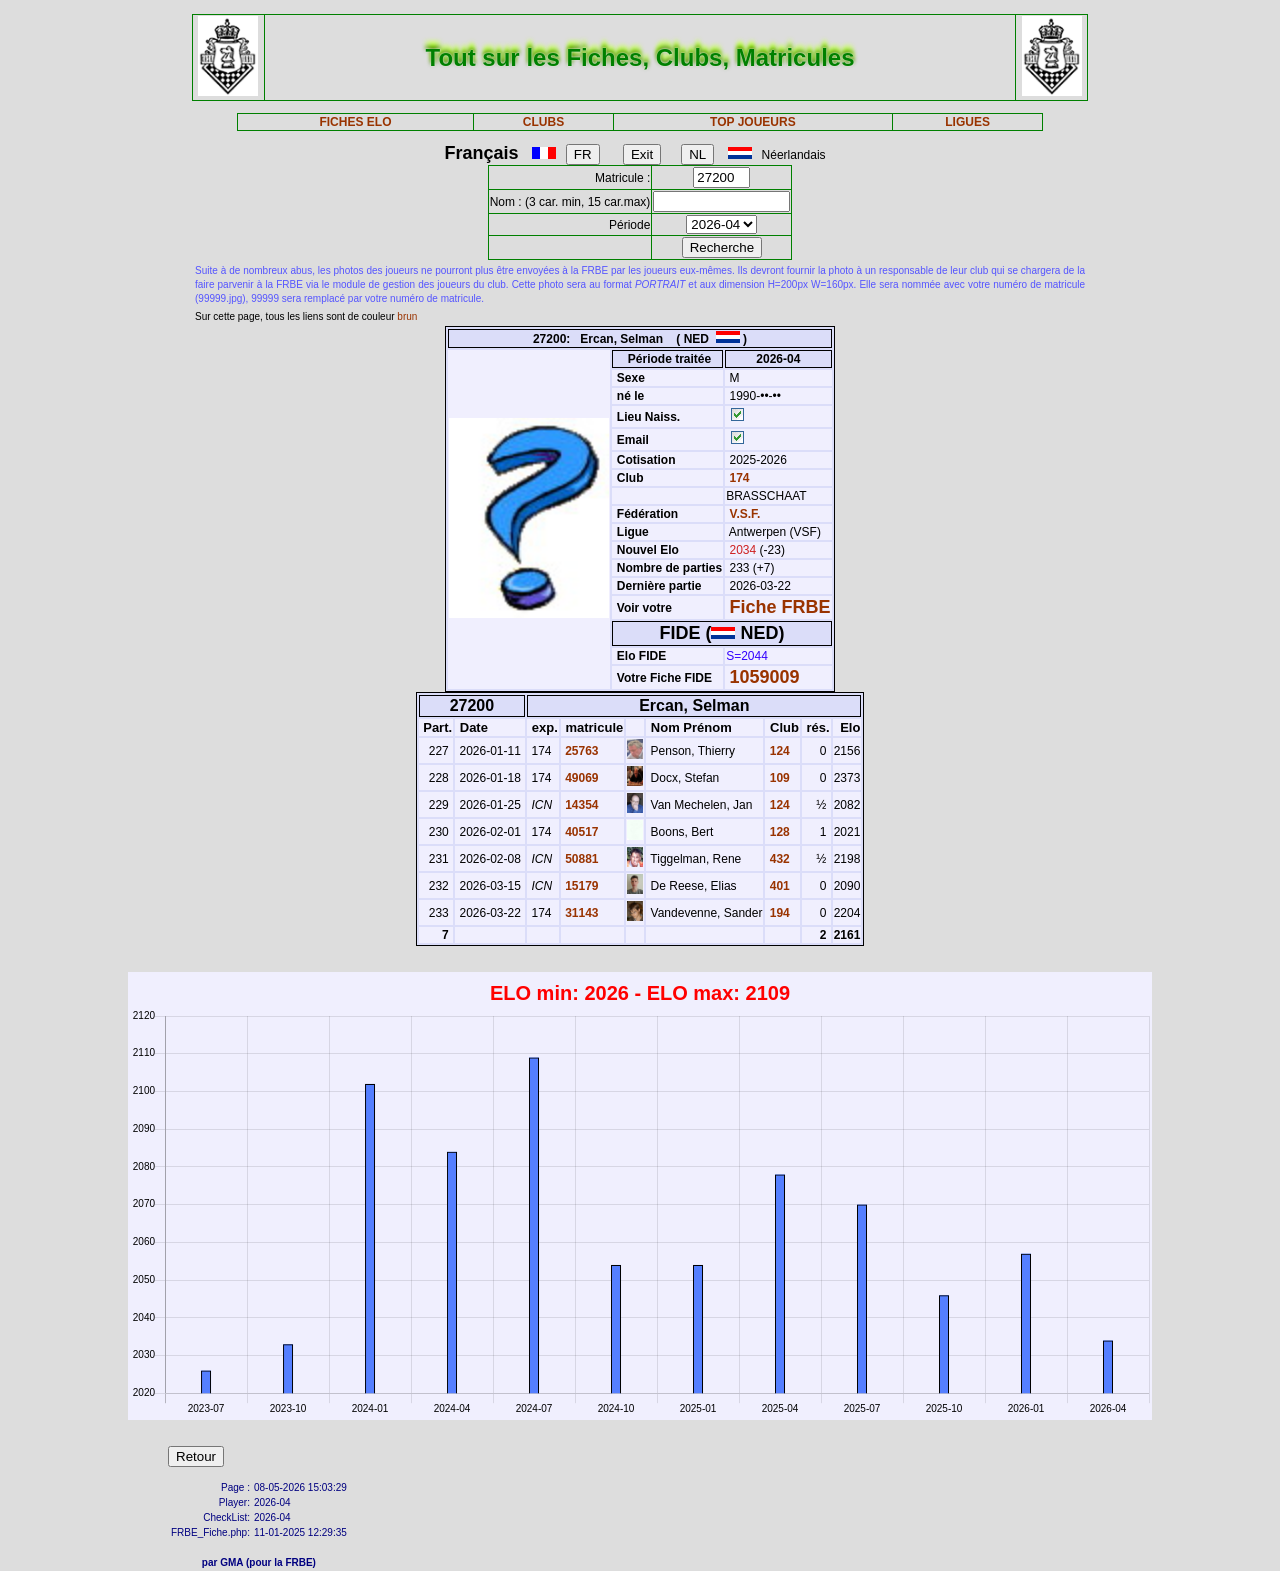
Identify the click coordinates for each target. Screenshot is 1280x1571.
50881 (580, 859)
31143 (580, 913)
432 (777, 859)
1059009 (765, 677)
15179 (580, 886)
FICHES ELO (355, 122)
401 (777, 886)
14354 (580, 805)
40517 (580, 832)
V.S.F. (745, 514)
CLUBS (543, 122)
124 (777, 751)
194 (777, 913)
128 (777, 832)
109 (777, 778)
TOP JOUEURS (753, 122)
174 (737, 478)
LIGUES (967, 122)
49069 (580, 778)
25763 (580, 751)
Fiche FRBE (780, 607)
